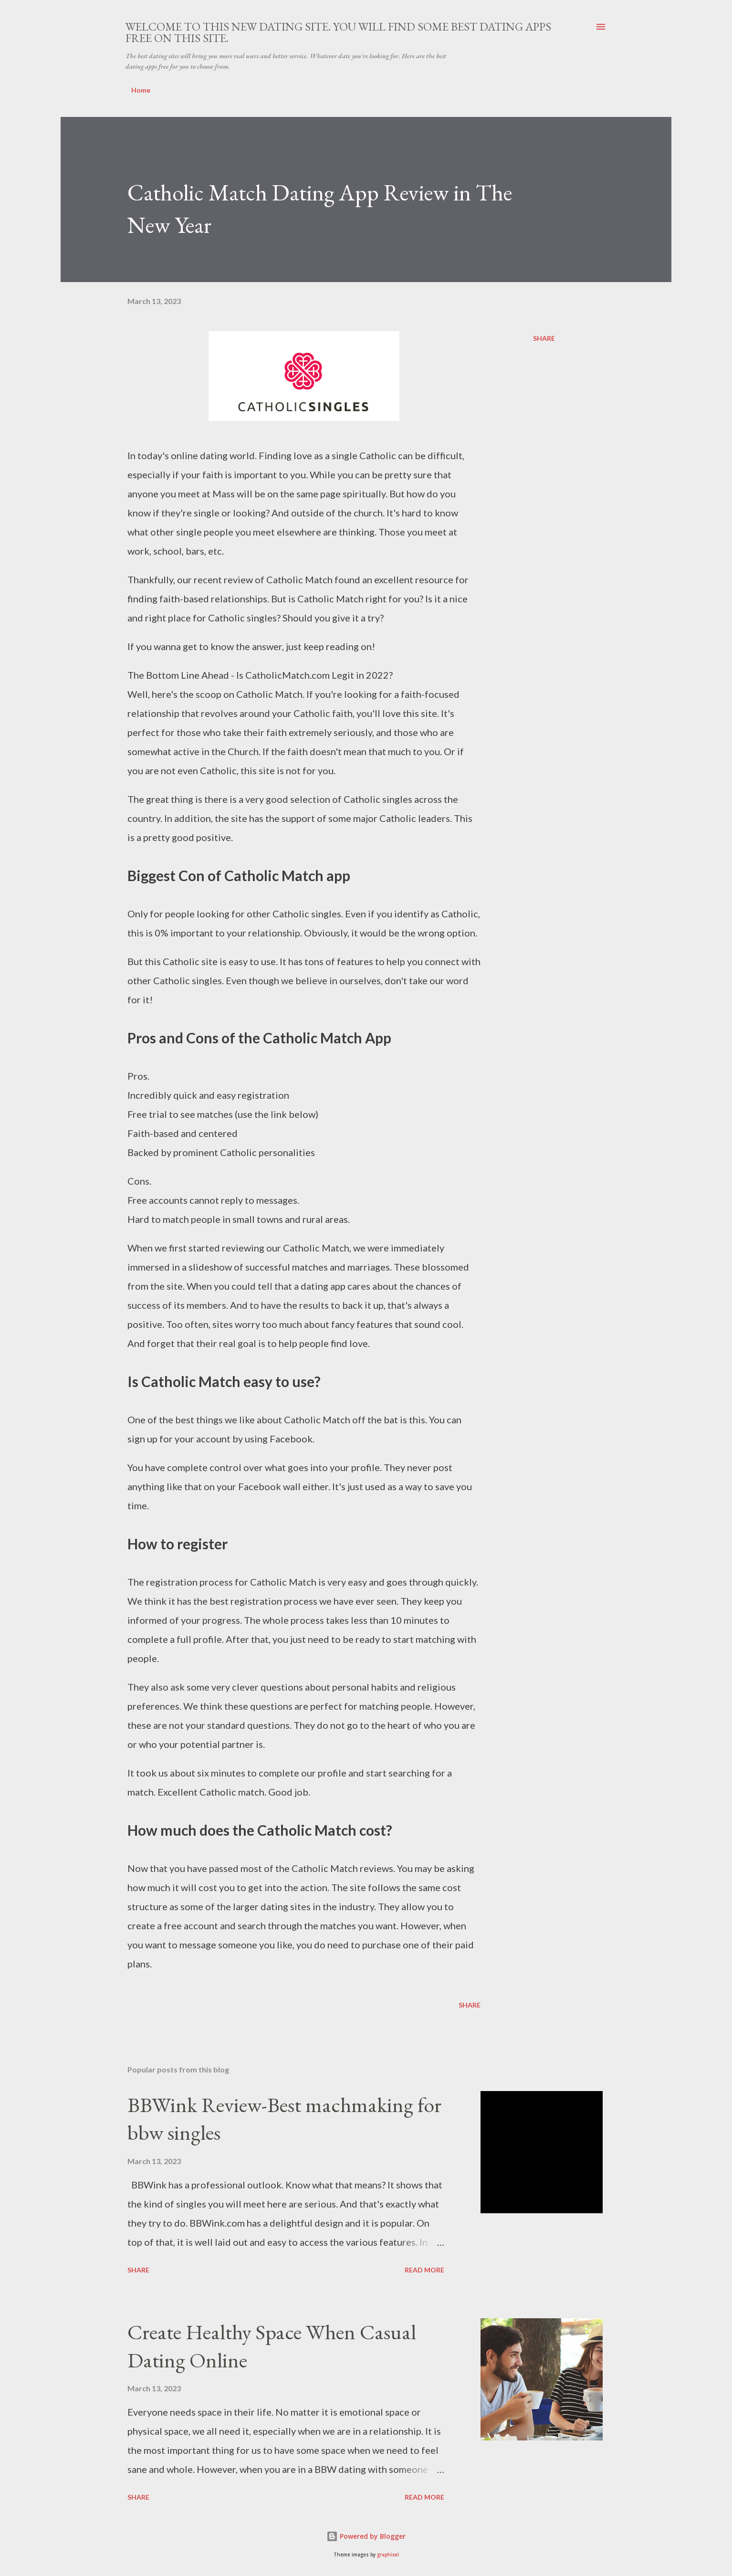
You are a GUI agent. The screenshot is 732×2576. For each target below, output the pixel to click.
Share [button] (544, 338)
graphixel (388, 2555)
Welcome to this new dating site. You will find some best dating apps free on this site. (338, 32)
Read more (424, 2270)
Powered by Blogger (366, 2536)
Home (140, 90)
